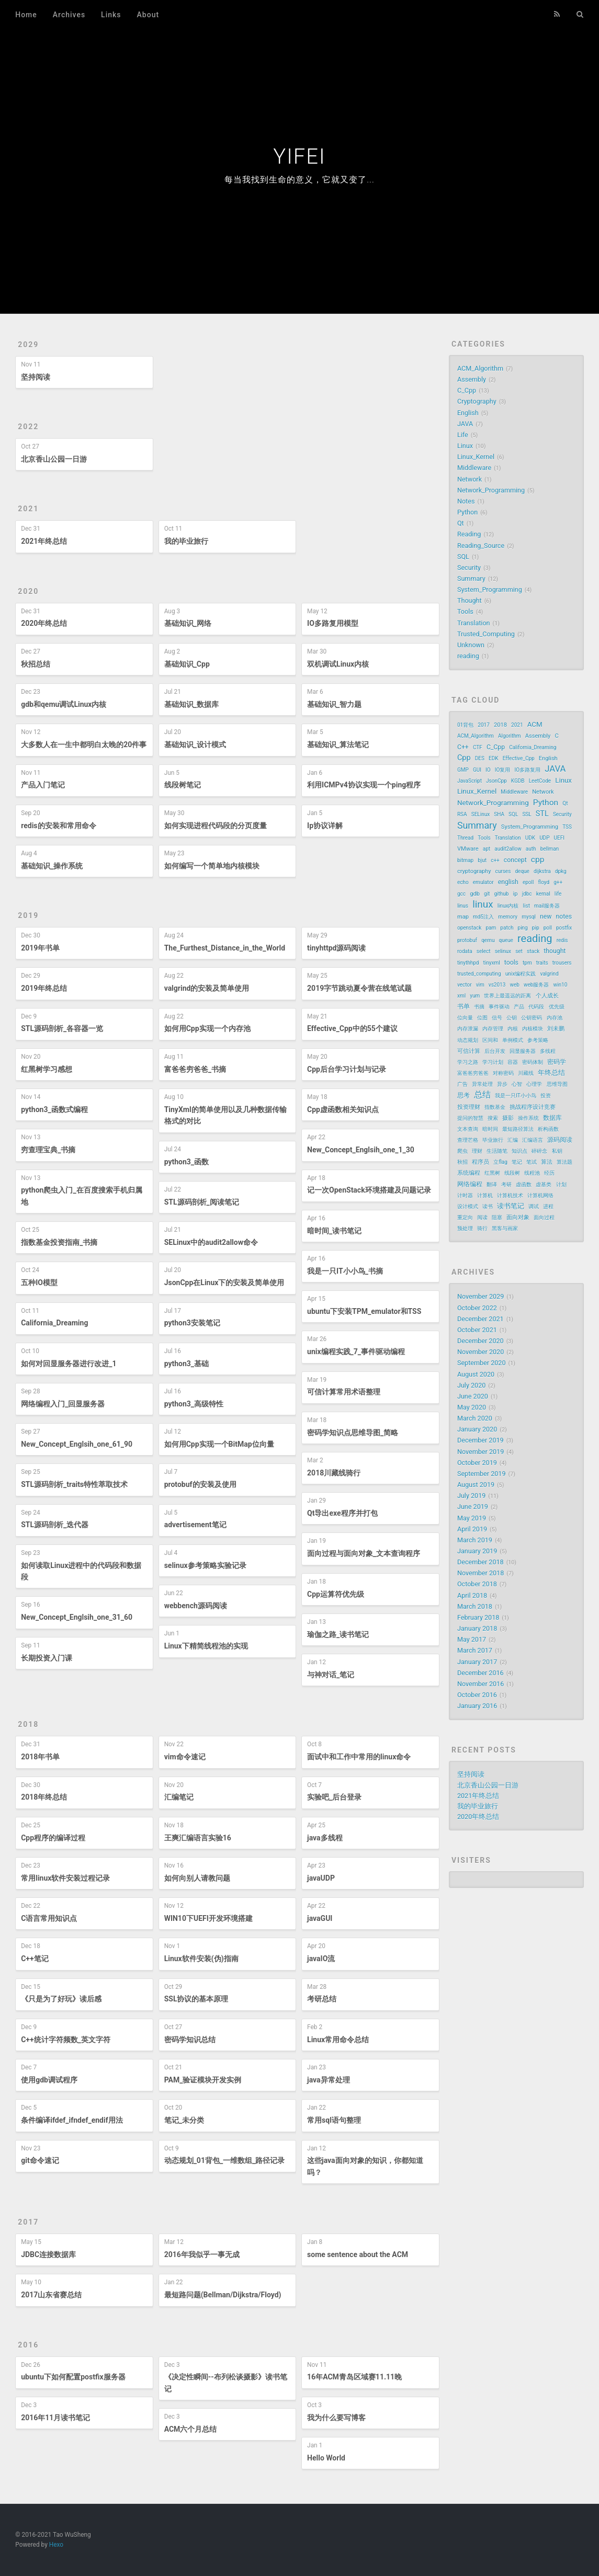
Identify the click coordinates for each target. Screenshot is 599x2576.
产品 (519, 1007)
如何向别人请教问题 (197, 1878)
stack (533, 951)
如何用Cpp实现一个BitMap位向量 (219, 1444)
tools (511, 962)
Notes (465, 501)
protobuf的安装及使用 (200, 1484)
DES (479, 758)
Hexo (56, 2544)
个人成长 (547, 995)
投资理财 (468, 1107)
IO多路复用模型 (332, 623)
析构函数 (548, 1129)
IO (488, 770)
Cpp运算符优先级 (335, 1594)
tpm (527, 963)
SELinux (480, 814)
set (519, 951)
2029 (28, 344)
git (487, 894)
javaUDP (321, 1878)
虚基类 (543, 1184)
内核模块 (532, 1029)
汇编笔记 (179, 1797)
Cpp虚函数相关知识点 (343, 1109)
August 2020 (475, 1374)
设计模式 (467, 1206)
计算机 (485, 1195)
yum (475, 996)
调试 (533, 1206)
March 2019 (474, 1540)
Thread (465, 838)
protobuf (467, 940)
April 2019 (472, 1529)
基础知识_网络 (187, 623)
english (508, 882)
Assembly (471, 379)
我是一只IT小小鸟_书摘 (345, 1271)
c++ (495, 860)
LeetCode (540, 781)
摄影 (508, 1118)
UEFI (559, 838)
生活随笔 (497, 1151)
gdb (475, 893)
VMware (468, 848)
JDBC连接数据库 (48, 2254)
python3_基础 (186, 1363)
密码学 (556, 1062)
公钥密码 (531, 1018)
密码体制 (532, 1062)
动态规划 (467, 1040)
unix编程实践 (520, 974)
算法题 (564, 1162)
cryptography (474, 871)
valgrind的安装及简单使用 (207, 988)
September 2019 (481, 1474)
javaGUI (319, 1918)
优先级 (556, 1007)
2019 (28, 915)
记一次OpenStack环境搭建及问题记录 (369, 1190)
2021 (28, 509)
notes (564, 916)
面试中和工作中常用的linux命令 (359, 1757)
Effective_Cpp (519, 758)
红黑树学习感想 (46, 1069)
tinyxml (491, 963)
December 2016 (480, 1673)
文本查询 (467, 1129)
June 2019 (472, 1506)
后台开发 (494, 1051)
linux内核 (508, 906)
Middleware (474, 468)
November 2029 (480, 1296)
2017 (28, 2222)
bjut (482, 860)
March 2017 (474, 1650)
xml (461, 996)
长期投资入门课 (46, 1658)
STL (542, 813)
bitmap (465, 860)
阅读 (482, 1217)
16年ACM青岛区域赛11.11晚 (354, 2377)
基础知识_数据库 (191, 704)
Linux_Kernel (475, 457)
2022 (28, 426)
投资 (545, 1095)
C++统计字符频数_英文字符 (65, 2039)
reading (468, 656)
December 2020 (480, 1341)
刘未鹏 (555, 1028)
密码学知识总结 (190, 2039)
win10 (560, 985)
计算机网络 (540, 1195)
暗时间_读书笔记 (334, 1231)
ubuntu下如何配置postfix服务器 (73, 2377)
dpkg (561, 871)
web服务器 (536, 985)
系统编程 (468, 1173)
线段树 (512, 1173)
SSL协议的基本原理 (196, 1999)
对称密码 (503, 1073)
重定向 (465, 1217)
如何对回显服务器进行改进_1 (68, 1363)
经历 (549, 1173)
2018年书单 (40, 1757)
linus (462, 906)
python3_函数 (186, 1162)
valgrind (549, 974)
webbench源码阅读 (195, 1605)
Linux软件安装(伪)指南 (201, 1958)
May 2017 (471, 1639)
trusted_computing (479, 974)
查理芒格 (467, 1140)
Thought (469, 600)
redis (562, 940)
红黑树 (492, 1173)
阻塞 (497, 1217)
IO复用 (503, 770)
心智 (517, 1084)
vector (464, 985)
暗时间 (490, 1129)
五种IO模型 (39, 1282)
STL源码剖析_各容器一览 (62, 1028)
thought (555, 951)
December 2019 (480, 1440)
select (484, 951)
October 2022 (477, 1308)
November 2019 (480, 1452)
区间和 (490, 1040)
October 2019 (477, 1463)
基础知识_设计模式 (195, 744)
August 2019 (475, 1485)
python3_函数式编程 (54, 1109)
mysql (529, 917)
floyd (543, 882)
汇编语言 (532, 1140)
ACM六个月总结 (190, 2429)
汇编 (512, 1140)
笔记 (517, 1162)
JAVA (465, 424)
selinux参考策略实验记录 (205, 1565)
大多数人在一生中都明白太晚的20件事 (83, 744)
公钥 (511, 1018)
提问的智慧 (470, 1118)
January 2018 (477, 1628)
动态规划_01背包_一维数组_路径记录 (224, 2160)
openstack (469, 928)
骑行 (482, 1228)
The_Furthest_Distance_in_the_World (224, 948)
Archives (69, 14)
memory (507, 917)
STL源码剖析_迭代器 (54, 1524)
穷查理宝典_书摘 (48, 1150)
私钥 (557, 1151)
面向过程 (544, 1217)
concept (515, 860)
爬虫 (462, 1151)
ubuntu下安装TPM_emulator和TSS (364, 1311)
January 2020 (477, 1429)
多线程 (548, 1051)
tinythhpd (468, 963)
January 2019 (477, 1551)
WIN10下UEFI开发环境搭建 (208, 1918)
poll (548, 928)
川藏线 (526, 1073)
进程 (548, 1206)
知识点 (519, 1151)
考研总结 (321, 1999)
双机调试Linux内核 (338, 664)
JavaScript (469, 781)
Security (469, 567)
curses (503, 871)
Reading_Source (480, 545)
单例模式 (512, 1040)
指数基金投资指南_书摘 (59, 1242)
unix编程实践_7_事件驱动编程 (356, 1351)
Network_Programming (491, 490)
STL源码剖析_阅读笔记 (201, 1202)
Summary (471, 578)
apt (486, 849)
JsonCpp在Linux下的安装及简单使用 (224, 1282)
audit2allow (507, 849)
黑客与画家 (505, 1228)
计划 (561, 1184)
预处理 (465, 1228)
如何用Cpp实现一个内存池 (207, 1028)
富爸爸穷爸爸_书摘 (195, 1069)
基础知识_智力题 (334, 704)
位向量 (465, 1018)
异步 (502, 1084)
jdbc (527, 894)
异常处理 (482, 1084)
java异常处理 (328, 2080)
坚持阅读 (35, 377)
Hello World (326, 2458)
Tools (465, 611)
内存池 (554, 1018)
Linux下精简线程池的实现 (206, 1646)
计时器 (465, 1195)
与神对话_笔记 (330, 1674)
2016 (28, 2345)
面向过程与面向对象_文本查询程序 (363, 1553)
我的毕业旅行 (186, 541)
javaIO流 (321, 1958)
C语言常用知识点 (49, 1918)
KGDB (518, 781)
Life (462, 435)
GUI (477, 770)
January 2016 (477, 1706)
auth (531, 849)
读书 (487, 1206)
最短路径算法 (518, 1129)
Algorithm (509, 736)
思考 (463, 1095)
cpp (538, 859)
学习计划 (492, 1062)
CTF (477, 747)
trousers (562, 963)
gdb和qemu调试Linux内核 (63, 704)
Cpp (464, 757)
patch (506, 928)
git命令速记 (40, 2160)
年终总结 (551, 1073)
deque (522, 871)
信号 (497, 1018)
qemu (487, 940)
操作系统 (528, 1118)
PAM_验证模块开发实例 (203, 2080)
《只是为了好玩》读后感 (61, 1999)
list (526, 906)
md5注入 (483, 917)
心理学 (534, 1084)
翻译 (492, 1184)
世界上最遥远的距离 (507, 996)
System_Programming (489, 589)
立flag (500, 1162)
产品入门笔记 (43, 785)
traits (542, 963)
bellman (549, 849)
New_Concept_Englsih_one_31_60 (76, 1617)
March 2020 (474, 1418)
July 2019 (471, 1495)
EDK (494, 758)
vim (480, 985)
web (514, 985)
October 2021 (477, 1330)
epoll (528, 882)
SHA (499, 814)
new (545, 916)
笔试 (531, 1162)
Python (467, 512)
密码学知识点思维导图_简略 (352, 1432)
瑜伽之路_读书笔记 (338, 1634)
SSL (526, 814)
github (501, 894)
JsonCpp (496, 781)
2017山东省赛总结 (51, 2295)
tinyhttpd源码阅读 (336, 948)
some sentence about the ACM (357, 2254)
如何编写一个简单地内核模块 (211, 866)
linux (482, 904)
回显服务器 (523, 1051)
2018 (28, 1724)
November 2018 (480, 1573)
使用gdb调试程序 (49, 2080)
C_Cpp (466, 390)
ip (515, 893)
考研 (506, 1184)
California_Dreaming (54, 1323)
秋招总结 (35, 664)
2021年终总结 (44, 541)
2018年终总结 (44, 1797)
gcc (461, 894)
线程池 (532, 1173)
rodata (464, 951)
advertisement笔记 (195, 1524)
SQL (463, 556)
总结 (482, 1095)
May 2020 (471, 1407)
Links (111, 14)
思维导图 (557, 1084)
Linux (465, 446)
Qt (460, 523)
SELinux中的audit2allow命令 (211, 1242)
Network (469, 479)
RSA (462, 814)
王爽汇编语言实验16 (197, 1838)
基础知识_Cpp (187, 664)
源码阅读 (559, 1139)
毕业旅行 (492, 1140)
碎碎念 (539, 1151)
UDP (544, 838)
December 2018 (480, 1562)
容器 (512, 1062)
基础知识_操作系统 (52, 866)
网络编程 (469, 1184)
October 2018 (477, 1584)
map (463, 916)
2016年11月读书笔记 (55, 2417)
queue (506, 940)
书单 (463, 1006)
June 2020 (472, 1396)
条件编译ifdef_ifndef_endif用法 (71, 2120)
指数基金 (494, 1107)
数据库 (552, 1117)
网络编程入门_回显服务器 (63, 1404)
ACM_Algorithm (480, 368)
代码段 (536, 1007)
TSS (567, 827)
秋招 (462, 1162)
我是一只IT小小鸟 (515, 1095)
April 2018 (472, 1595)
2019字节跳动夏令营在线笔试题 (359, 988)
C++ (463, 747)
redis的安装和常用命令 (58, 825)
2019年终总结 (44, 988)
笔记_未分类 (184, 2120)
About (148, 14)
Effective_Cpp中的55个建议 (352, 1028)
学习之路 (467, 1062)
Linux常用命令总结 (338, 2039)
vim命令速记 (185, 1757)
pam (490, 928)
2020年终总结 (44, 623)
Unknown (470, 645)
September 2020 (481, 1363)
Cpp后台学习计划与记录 (346, 1069)
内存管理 (492, 1029)
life (558, 894)
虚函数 (524, 1184)
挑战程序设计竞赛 (533, 1107)
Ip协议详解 (325, 825)
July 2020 (471, 1385)
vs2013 (497, 985)
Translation (473, 623)
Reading (469, 534)
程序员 (480, 1162)
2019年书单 (40, 948)
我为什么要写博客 (336, 2417)
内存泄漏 (467, 1029)
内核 (512, 1029)
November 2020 (480, 1352)
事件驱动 (499, 1007)
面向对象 (517, 1217)
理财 (477, 1151)
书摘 (479, 1007)
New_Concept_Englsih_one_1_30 (360, 1150)
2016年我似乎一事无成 (202, 2254)
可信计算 (468, 1051)
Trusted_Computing (486, 634)
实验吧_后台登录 (334, 1797)
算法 (546, 1162)
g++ (557, 882)
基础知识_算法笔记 (338, 744)
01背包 (465, 725)
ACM (535, 724)
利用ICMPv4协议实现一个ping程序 (364, 785)
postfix (564, 928)
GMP (463, 770)
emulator (483, 882)
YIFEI (299, 156)
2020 (28, 591)
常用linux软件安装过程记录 (65, 1878)
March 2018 (474, 1606)
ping (523, 928)
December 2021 (480, 1319)
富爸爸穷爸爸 (473, 1073)
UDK (530, 838)
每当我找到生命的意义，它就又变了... (299, 180)
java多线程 (325, 1838)
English (468, 413)
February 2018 (478, 1617)
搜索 (493, 1118)
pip (535, 928)
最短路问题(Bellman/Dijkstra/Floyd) (222, 2295)
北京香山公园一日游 (54, 459)
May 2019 (471, 1518)
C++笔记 (34, 1958)
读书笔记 (510, 1206)
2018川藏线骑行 (333, 1473)
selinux (503, 951)
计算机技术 (510, 1195)
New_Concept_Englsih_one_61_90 (76, 1444)
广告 (462, 1084)
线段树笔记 (182, 785)
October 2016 (477, 1695)
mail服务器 (547, 906)
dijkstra (542, 871)
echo (463, 882)
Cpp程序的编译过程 (53, 1838)
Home (26, 14)
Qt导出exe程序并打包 (342, 1513)
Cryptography (476, 401)
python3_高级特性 (193, 1404)
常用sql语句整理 (334, 2120)
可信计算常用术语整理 (343, 1392)
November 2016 (480, 1684)
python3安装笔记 (192, 1323)
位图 (482, 1018)
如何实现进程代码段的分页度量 (215, 825)
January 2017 (477, 1662)
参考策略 (537, 1040)
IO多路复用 (528, 770)
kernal (543, 894)
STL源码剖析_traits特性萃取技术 (74, 1484)
